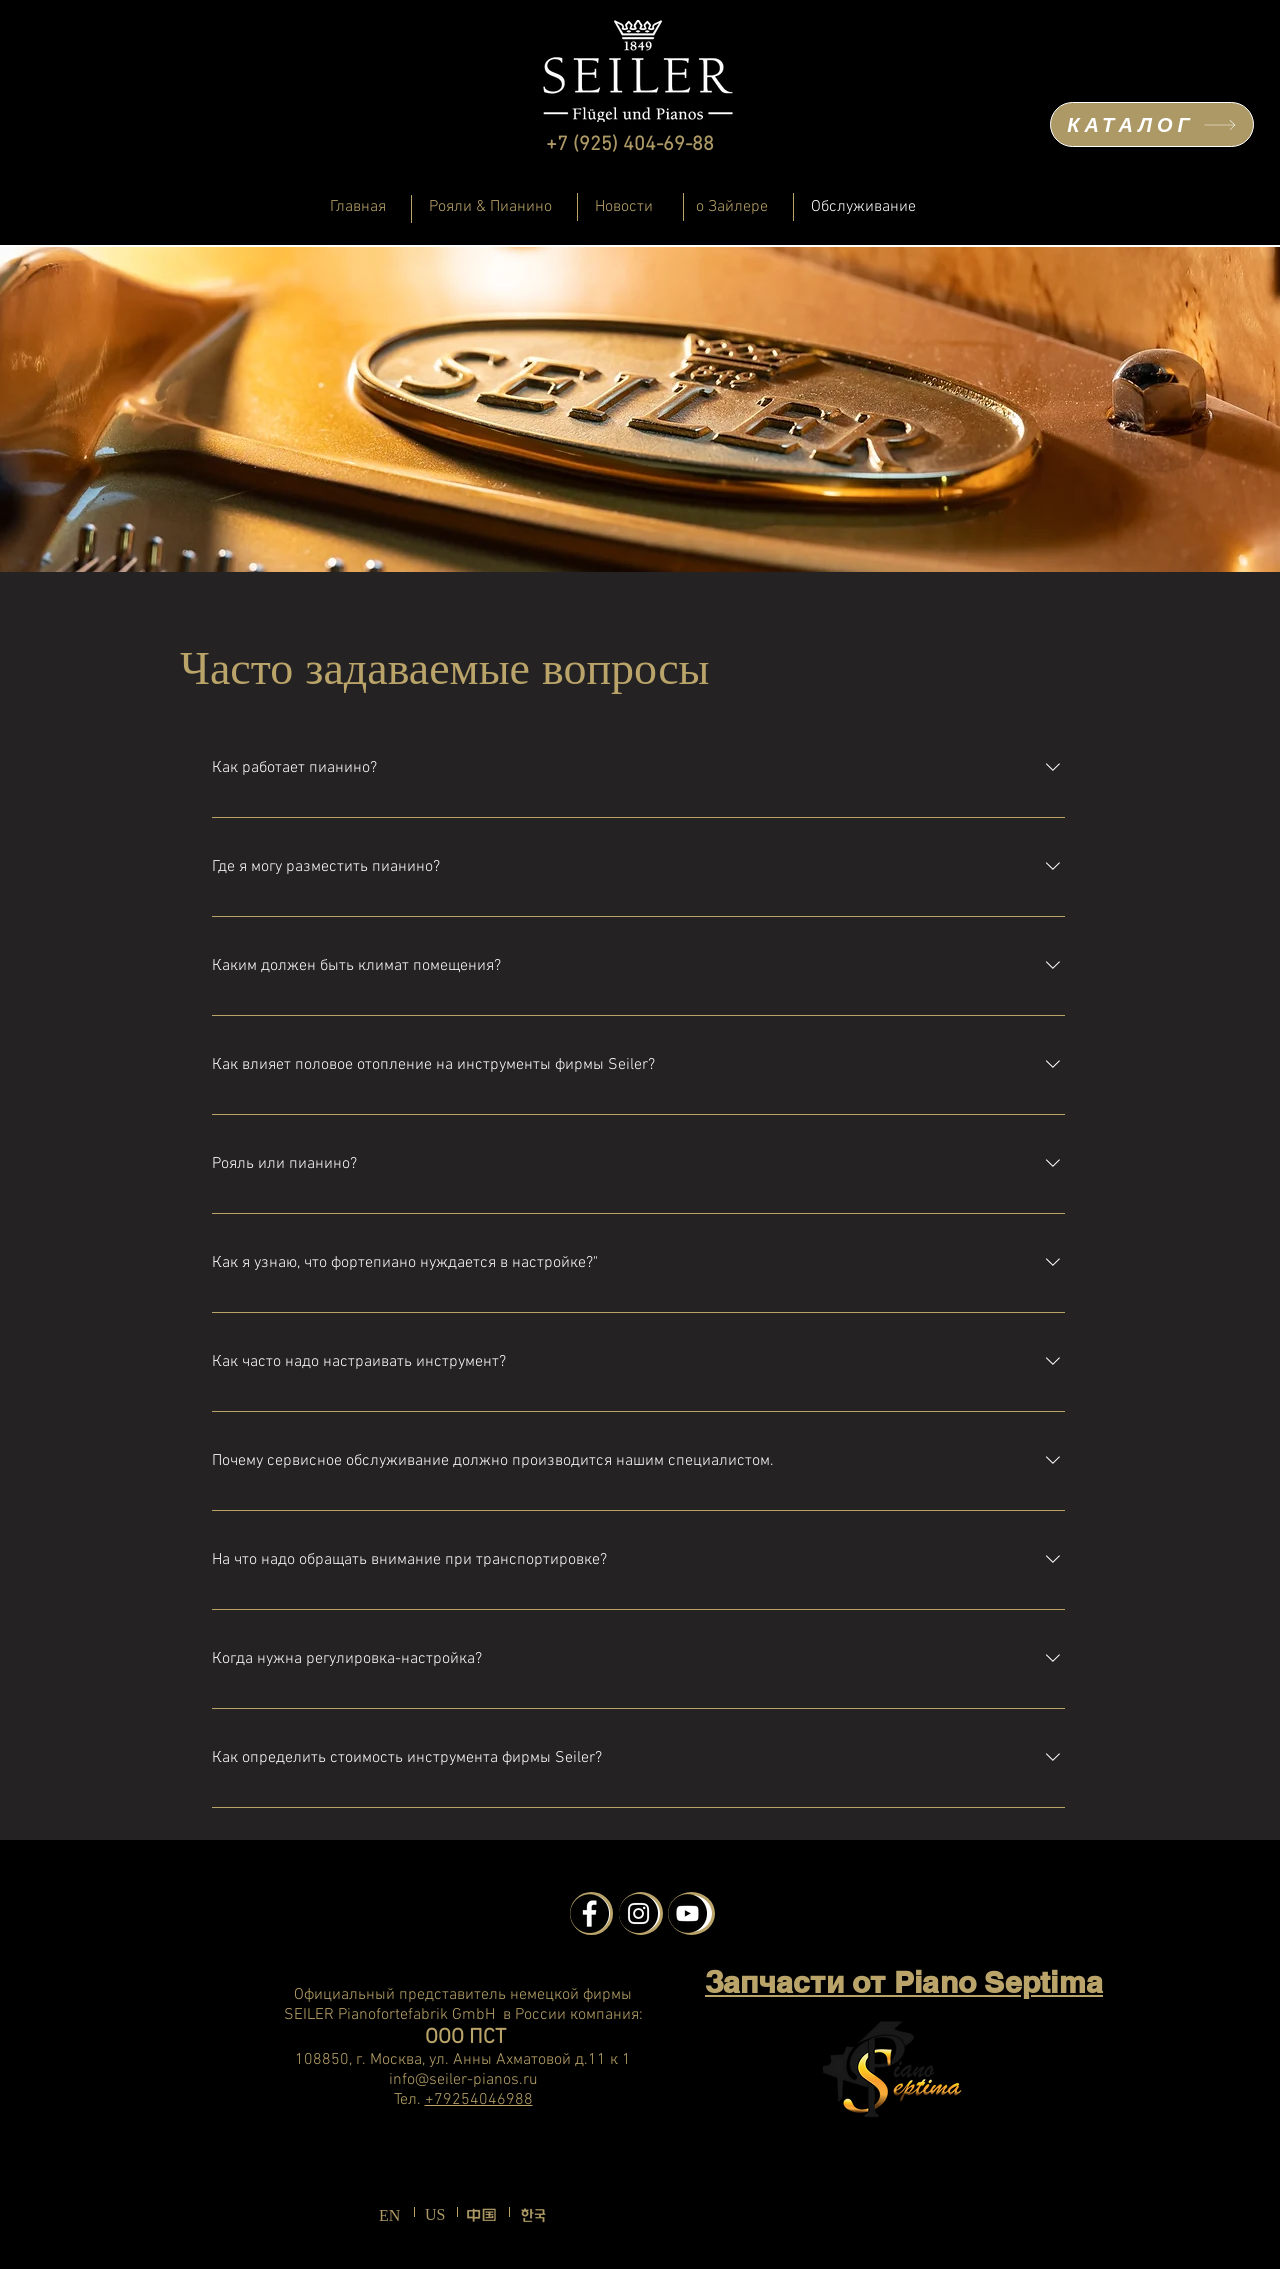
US (435, 2214)
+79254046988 (479, 2100)
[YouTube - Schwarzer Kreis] (687, 1913)
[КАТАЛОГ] (1152, 124)
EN (389, 2215)
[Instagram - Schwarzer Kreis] (638, 1913)
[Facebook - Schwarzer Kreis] (589, 1913)
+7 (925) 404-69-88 (630, 145)
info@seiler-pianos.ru (463, 2080)
